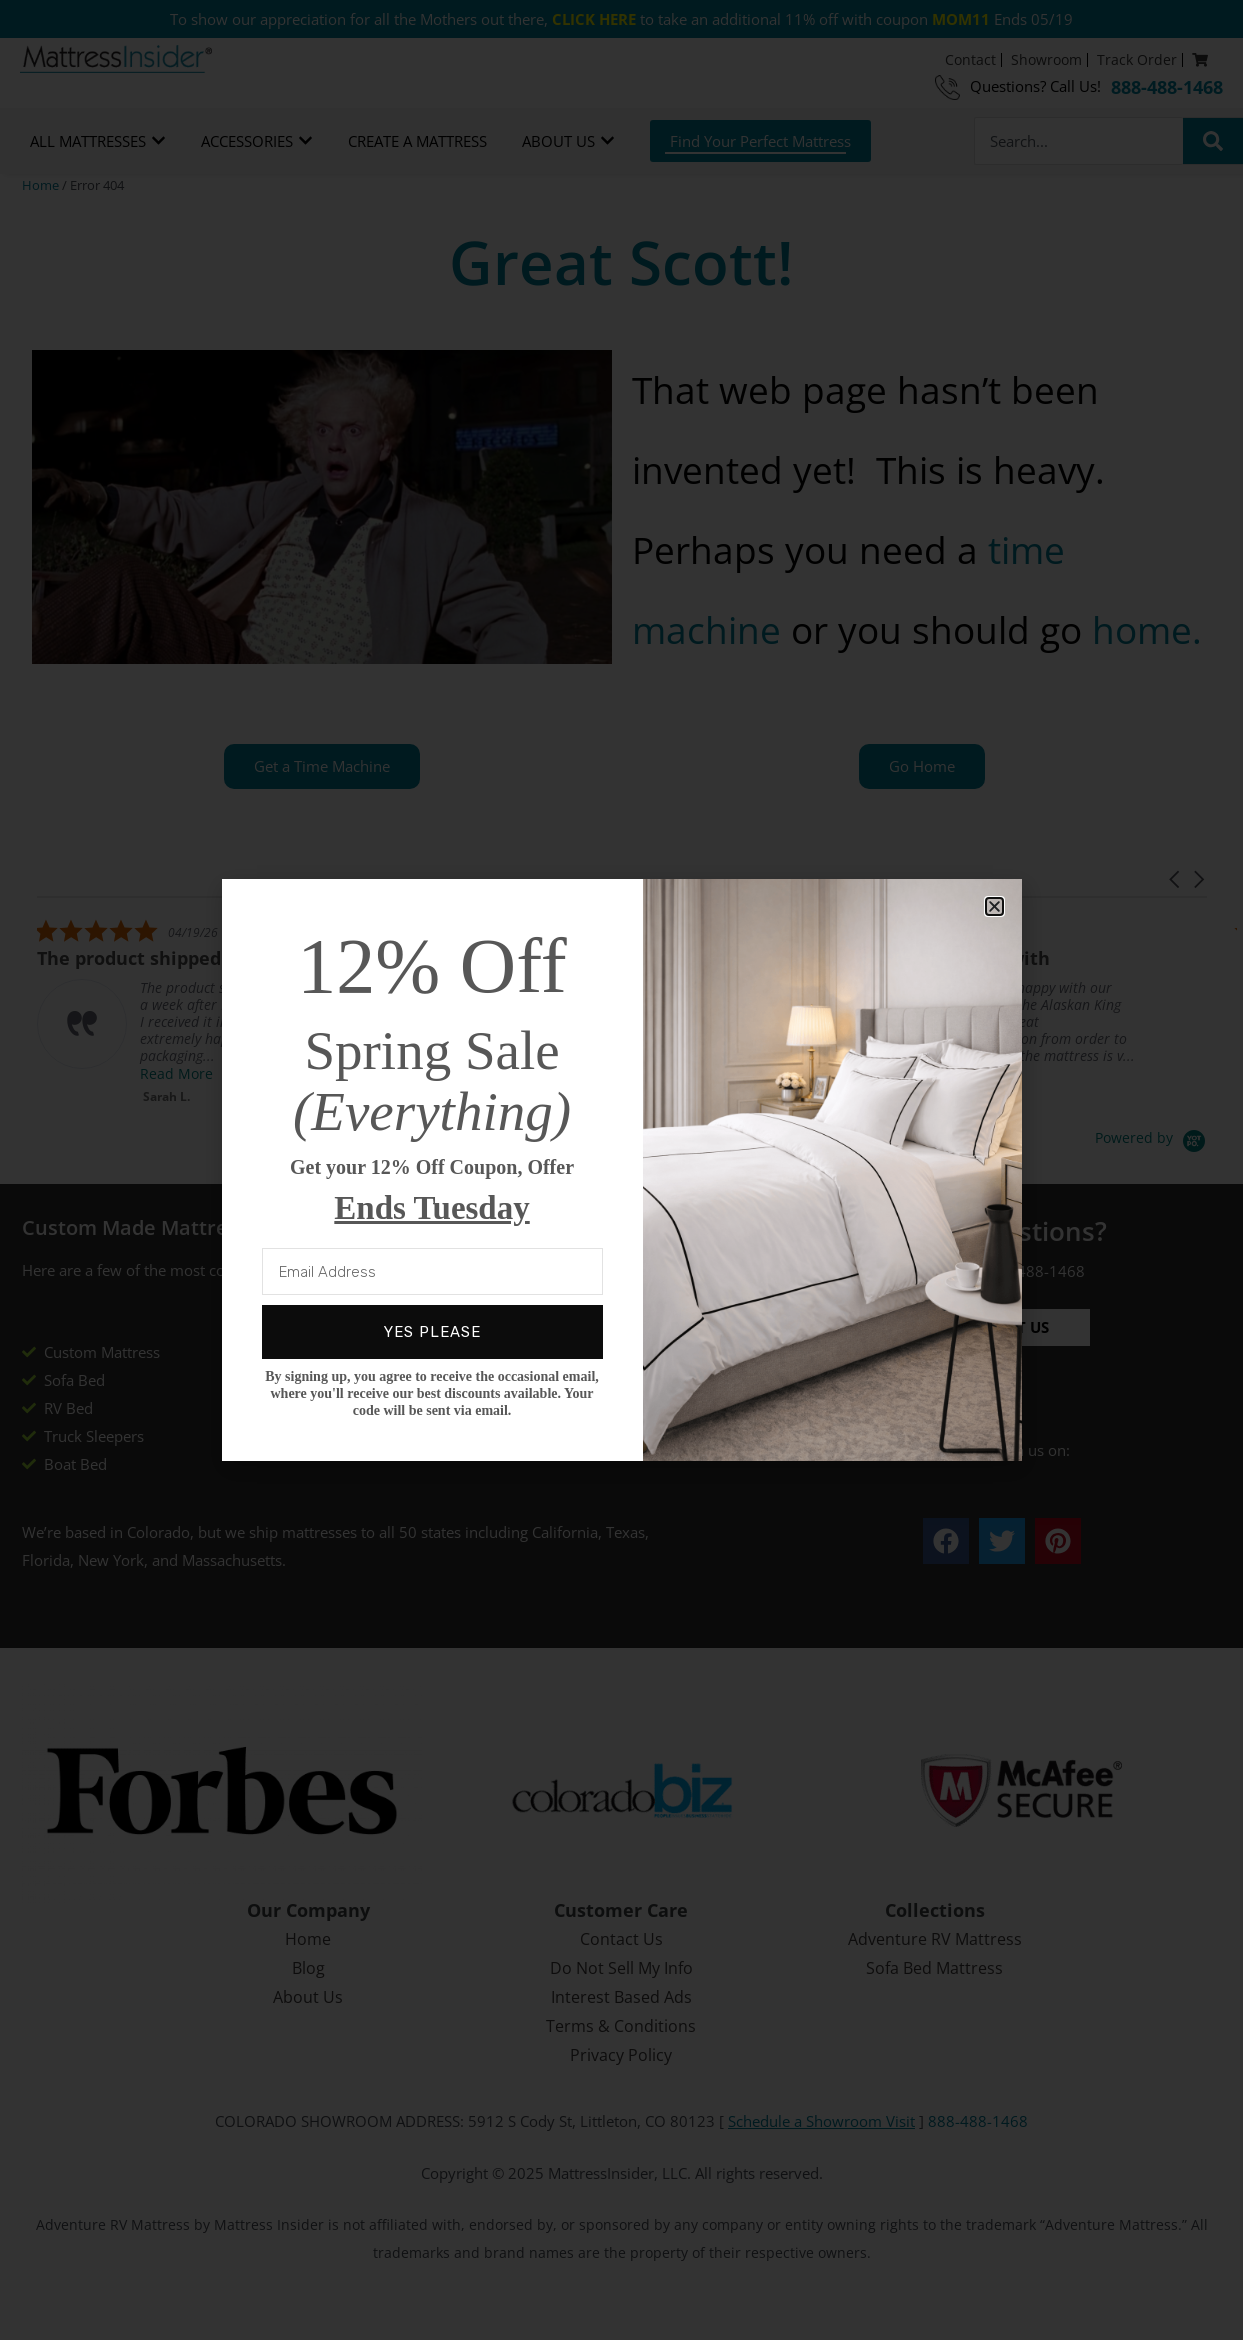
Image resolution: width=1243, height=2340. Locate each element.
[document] (621, 1170)
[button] (994, 906)
